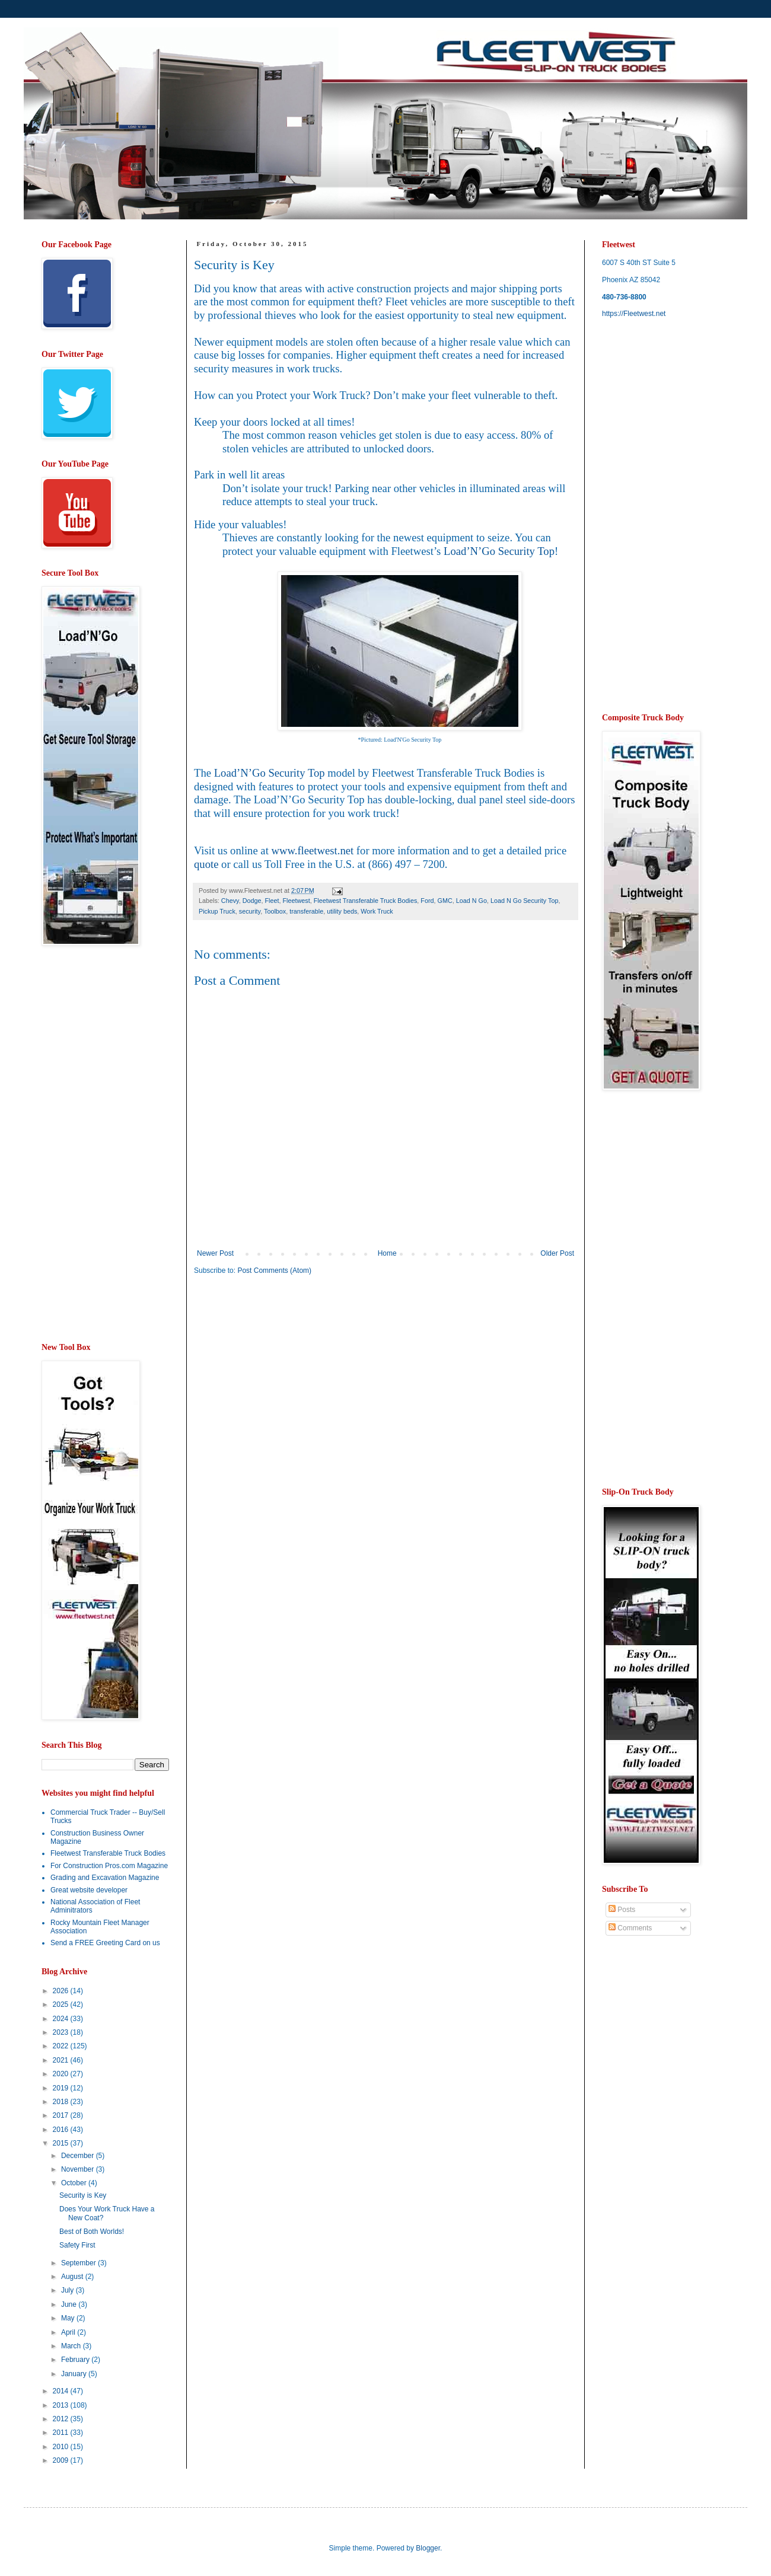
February (76, 2359)
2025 (62, 2004)
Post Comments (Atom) (274, 1270)
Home (387, 1253)
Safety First (77, 2245)
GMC (445, 900)
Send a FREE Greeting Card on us (105, 1943)
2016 (62, 2129)
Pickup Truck (217, 911)
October (74, 2183)
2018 (62, 2102)
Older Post (557, 1253)
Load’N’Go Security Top (499, 551)
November (78, 2169)
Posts (621, 1909)
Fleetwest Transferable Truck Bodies (366, 900)
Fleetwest (296, 900)
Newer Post (215, 1253)
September (79, 2263)
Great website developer (89, 1890)
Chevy (230, 900)
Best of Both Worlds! (91, 2231)
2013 (62, 2405)
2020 (62, 2074)
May (69, 2318)
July (68, 2290)
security (249, 911)
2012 (62, 2419)
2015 (62, 2143)
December (78, 2156)
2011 (62, 2432)
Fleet (272, 900)
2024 (62, 2019)
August (73, 2276)
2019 (62, 2088)
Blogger (428, 2548)
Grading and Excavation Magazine (104, 1877)
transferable (306, 911)
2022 (62, 2046)
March (72, 2346)
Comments (630, 1928)
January (74, 2374)
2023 (62, 2032)
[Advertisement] (293, 1376)
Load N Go (471, 900)
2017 (62, 2115)
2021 (62, 2060)
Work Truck (377, 911)
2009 (62, 2460)
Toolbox (275, 911)
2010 (62, 2447)
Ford (427, 900)
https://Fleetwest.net (633, 313)
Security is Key (82, 2195)
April (69, 2332)
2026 (62, 1991)
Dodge (252, 900)
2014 (62, 2391)
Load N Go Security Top (524, 900)
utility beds (342, 911)
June (69, 2304)
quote (206, 864)
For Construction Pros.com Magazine (109, 1866)
